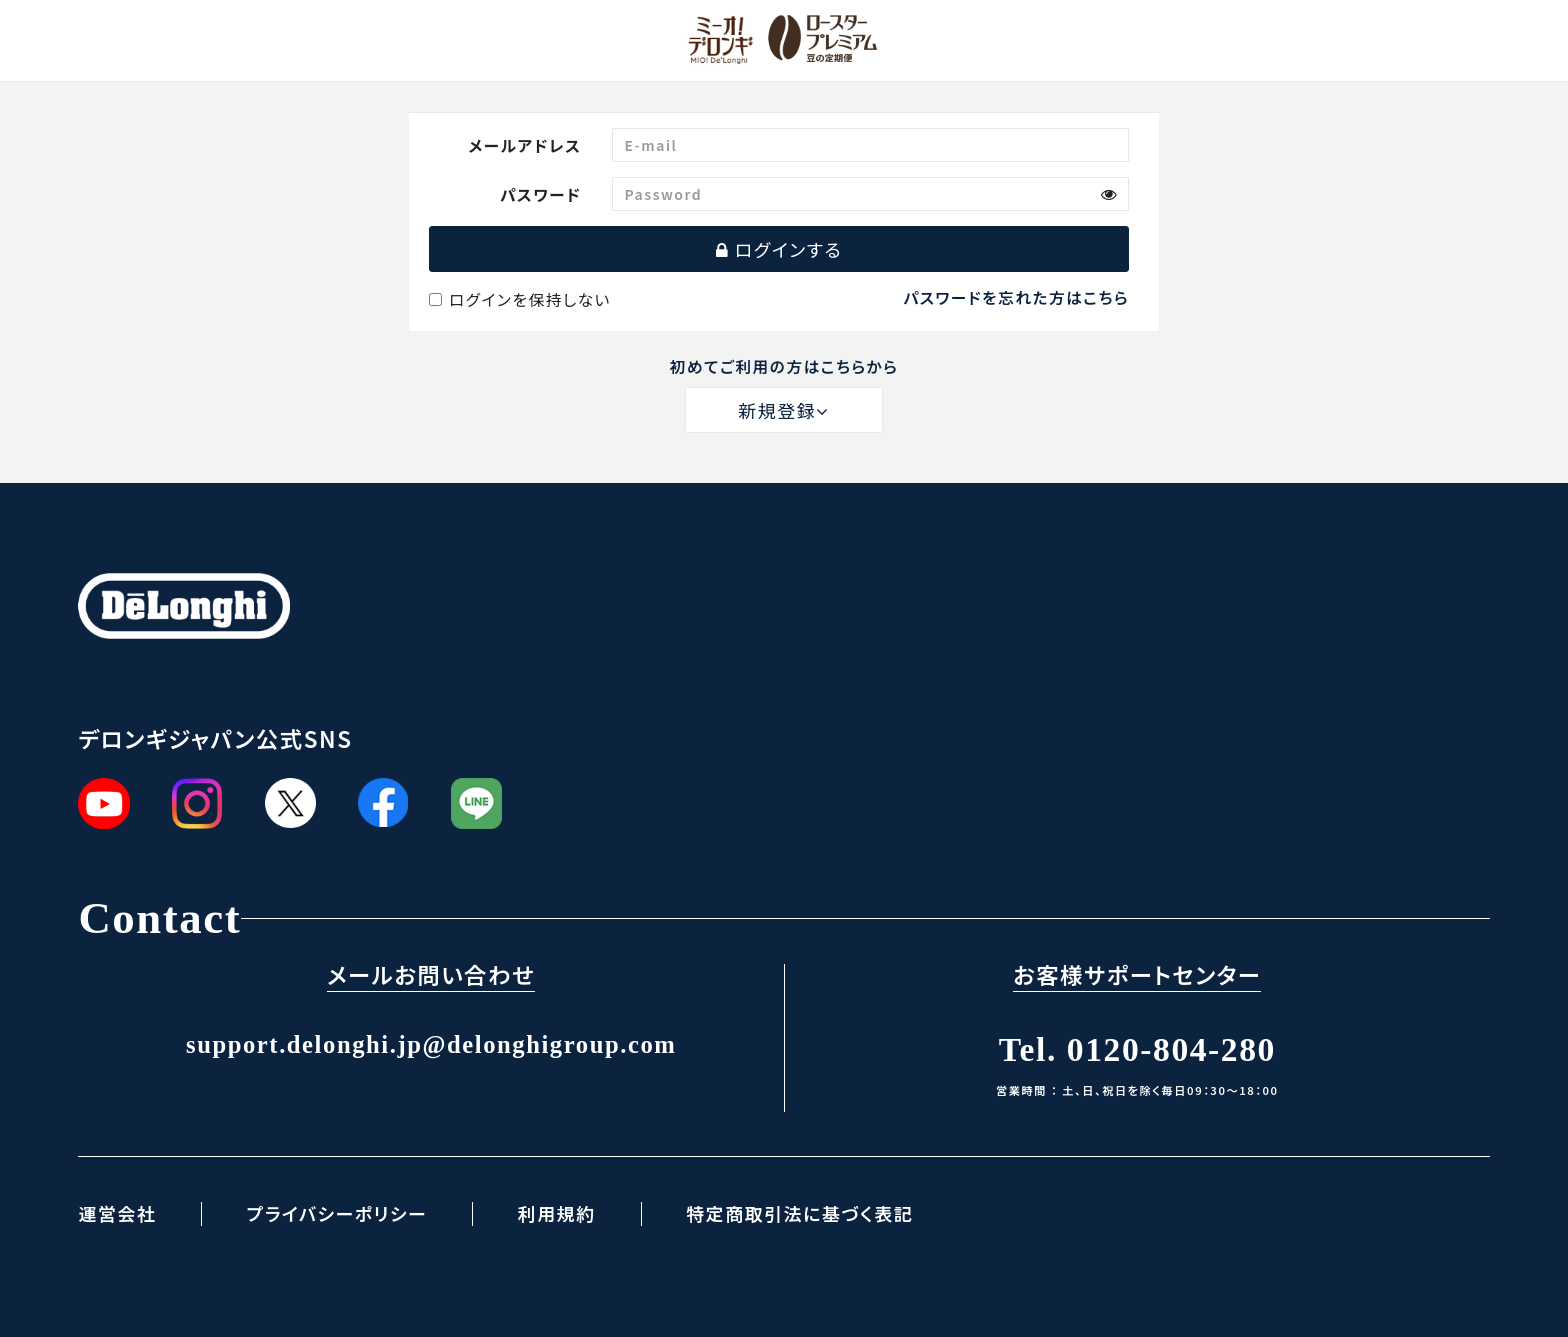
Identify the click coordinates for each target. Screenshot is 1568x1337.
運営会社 (117, 1213)
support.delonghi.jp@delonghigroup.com (431, 1044)
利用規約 (557, 1213)
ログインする (779, 249)
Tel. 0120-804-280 (1137, 1049)
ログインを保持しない (520, 299)
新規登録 (784, 410)
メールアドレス (524, 145)
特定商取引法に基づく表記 (799, 1213)
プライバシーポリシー (337, 1213)
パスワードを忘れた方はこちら (1016, 297)
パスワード (541, 194)
